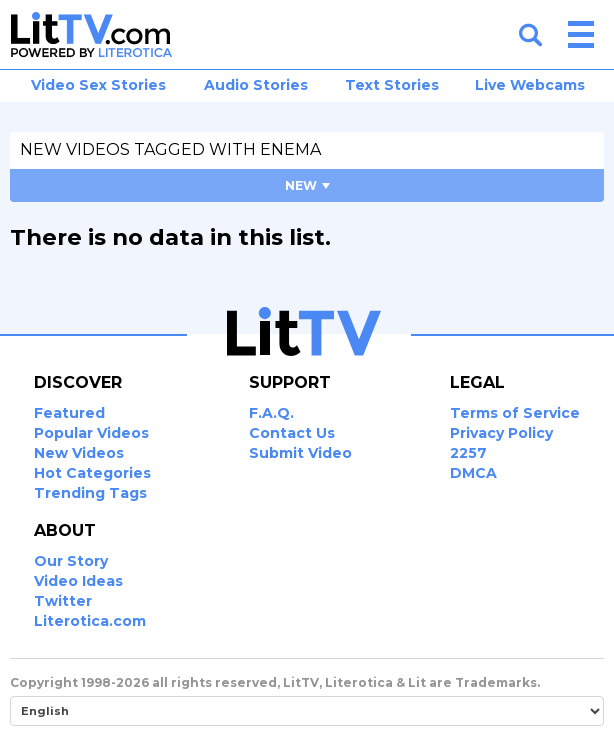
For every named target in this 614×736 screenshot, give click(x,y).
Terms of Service (515, 413)
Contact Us (292, 433)
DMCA (473, 473)
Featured (69, 413)
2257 (468, 453)
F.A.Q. (271, 413)
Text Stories (392, 85)
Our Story (71, 561)
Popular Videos (91, 433)
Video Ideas (78, 581)
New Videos (79, 453)
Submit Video (300, 453)
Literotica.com (90, 621)
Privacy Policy (501, 433)
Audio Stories (256, 85)
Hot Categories (92, 473)
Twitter (63, 601)
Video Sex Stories (98, 85)
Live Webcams (530, 85)
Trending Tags (90, 493)
